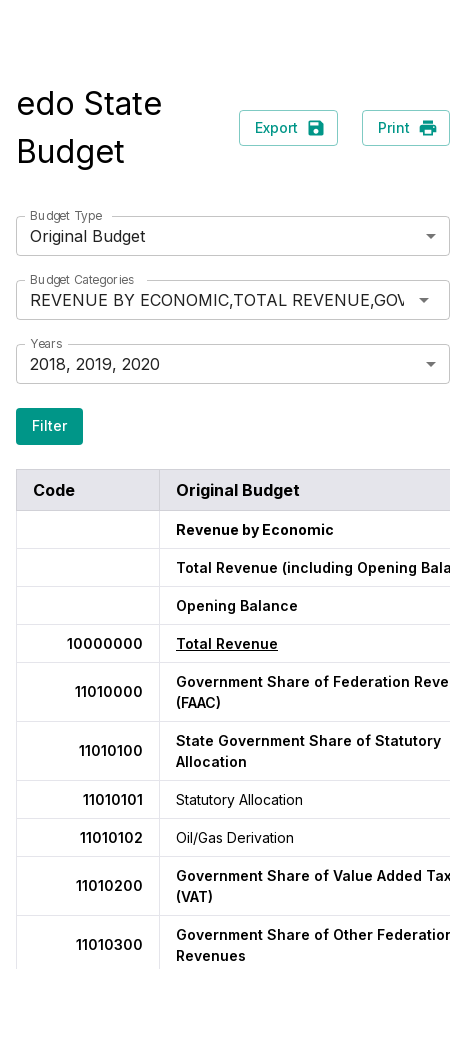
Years (46, 343)
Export (288, 128)
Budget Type (66, 215)
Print (406, 128)
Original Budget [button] (87, 236)
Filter (49, 426)
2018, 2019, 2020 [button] (95, 364)
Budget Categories (82, 279)
